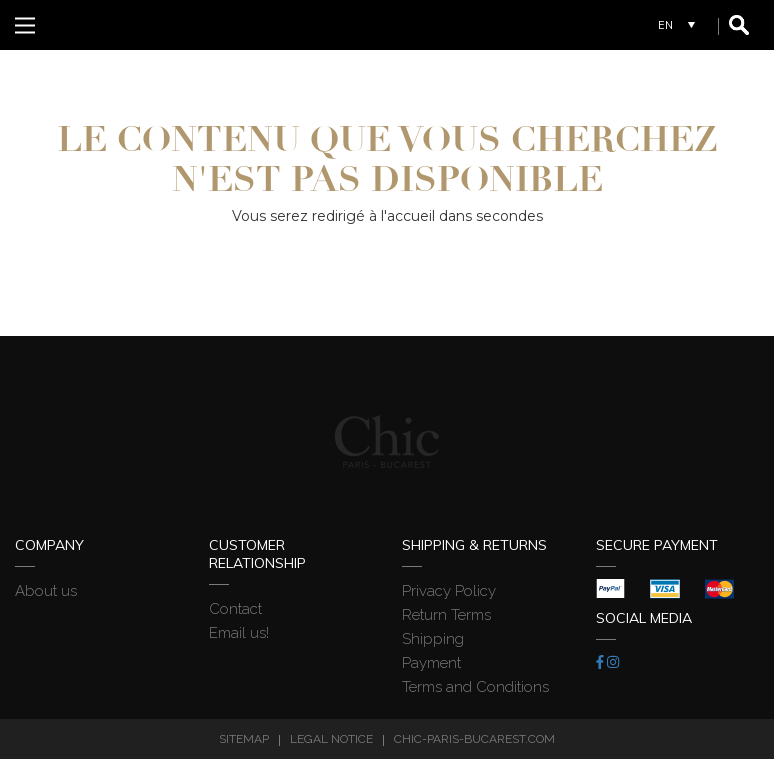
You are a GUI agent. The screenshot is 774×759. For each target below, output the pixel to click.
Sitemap (244, 739)
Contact (235, 609)
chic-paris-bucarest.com (474, 739)
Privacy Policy (449, 591)
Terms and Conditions (475, 687)
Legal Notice (331, 739)
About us (46, 591)
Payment (431, 663)
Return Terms (446, 615)
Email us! (239, 633)
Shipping (433, 639)
